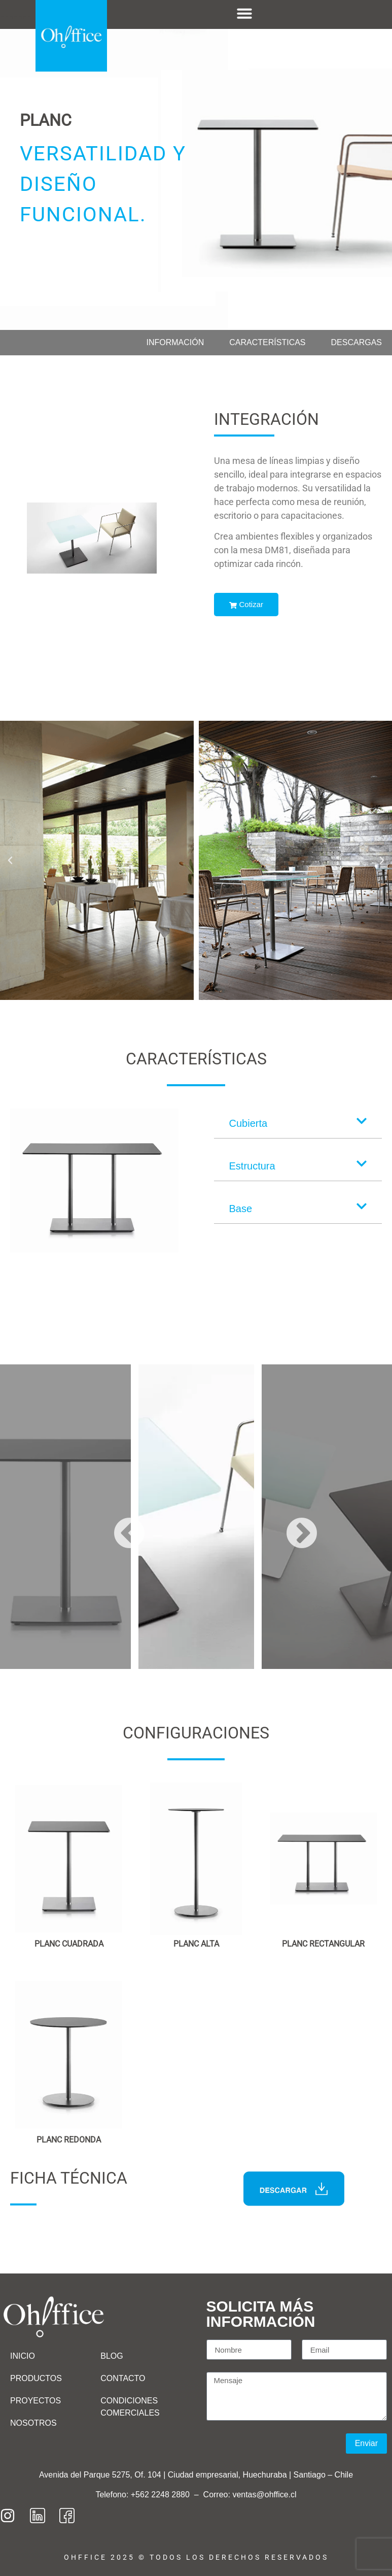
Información (175, 342)
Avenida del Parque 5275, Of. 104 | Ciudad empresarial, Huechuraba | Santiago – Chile (196, 2474)
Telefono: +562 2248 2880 (143, 2494)
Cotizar (246, 604)
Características (267, 342)
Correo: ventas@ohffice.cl (250, 2494)
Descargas (356, 342)
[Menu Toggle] (244, 13)
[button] (10, 860)
